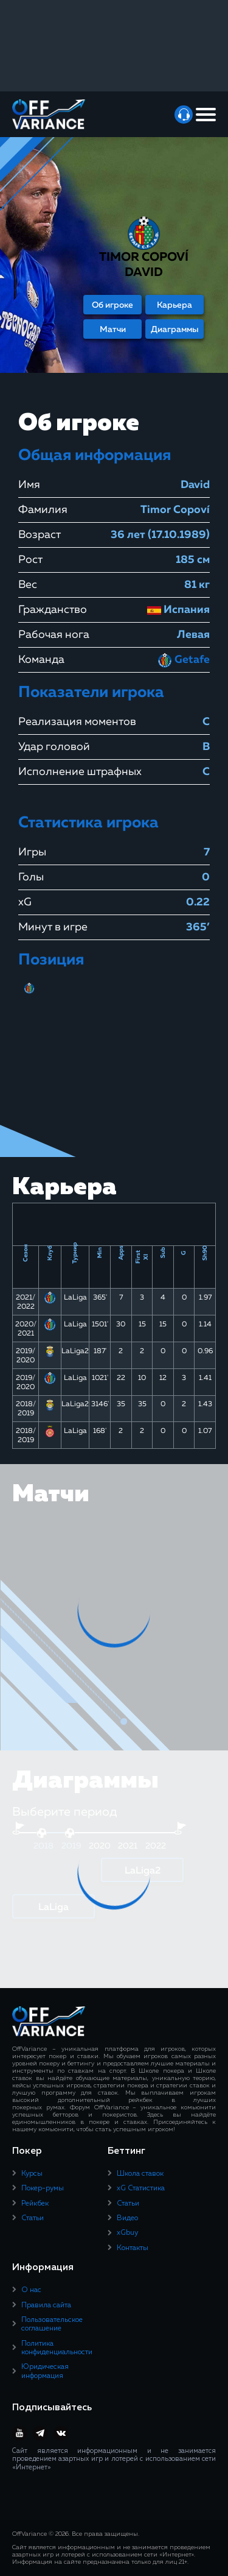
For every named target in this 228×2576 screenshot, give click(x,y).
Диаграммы (175, 329)
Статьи (32, 2218)
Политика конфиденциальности (56, 2348)
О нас (31, 2290)
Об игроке (112, 305)
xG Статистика (141, 2188)
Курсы (32, 2174)
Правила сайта (46, 2305)
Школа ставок (140, 2174)
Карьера (174, 305)
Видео (127, 2218)
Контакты (132, 2248)
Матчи (113, 329)
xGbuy (127, 2233)
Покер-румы (42, 2188)
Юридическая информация (45, 2371)
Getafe (183, 659)
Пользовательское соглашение (52, 2324)
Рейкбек (35, 2203)
